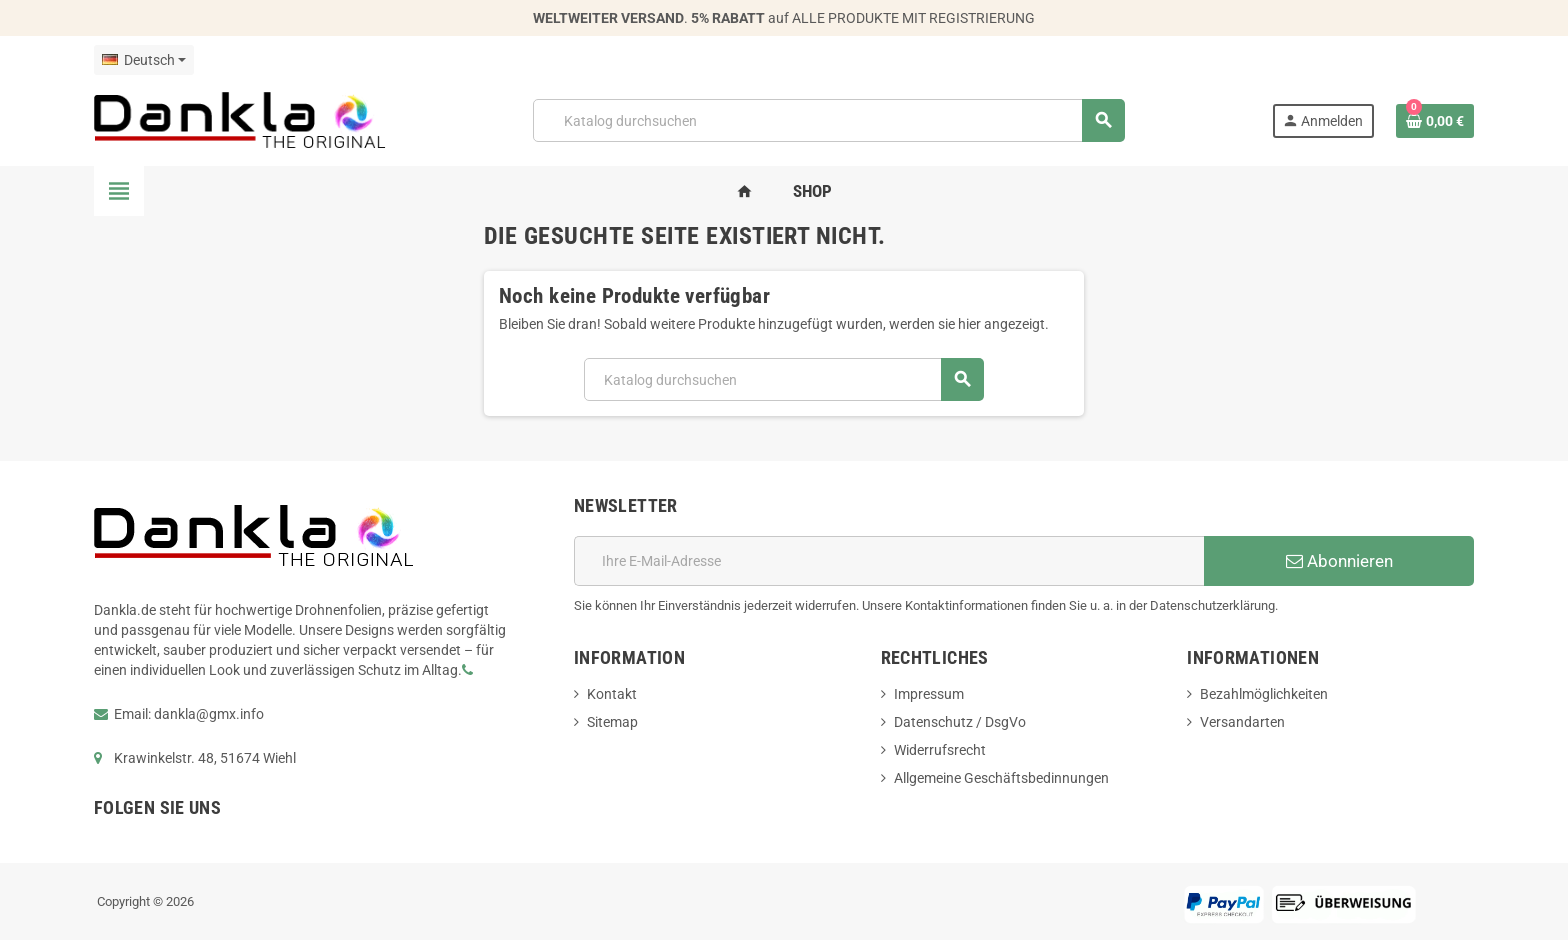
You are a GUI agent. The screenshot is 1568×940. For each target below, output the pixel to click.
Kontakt (612, 694)
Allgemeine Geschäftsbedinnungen (1001, 778)
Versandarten (1242, 722)
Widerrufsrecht (940, 750)
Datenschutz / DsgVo (960, 722)
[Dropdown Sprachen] (144, 60)
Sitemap (612, 722)
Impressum (929, 694)
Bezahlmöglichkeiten (1264, 694)
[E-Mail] (889, 561)
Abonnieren (1339, 561)
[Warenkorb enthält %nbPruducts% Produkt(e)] (1435, 121)
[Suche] (828, 120)
